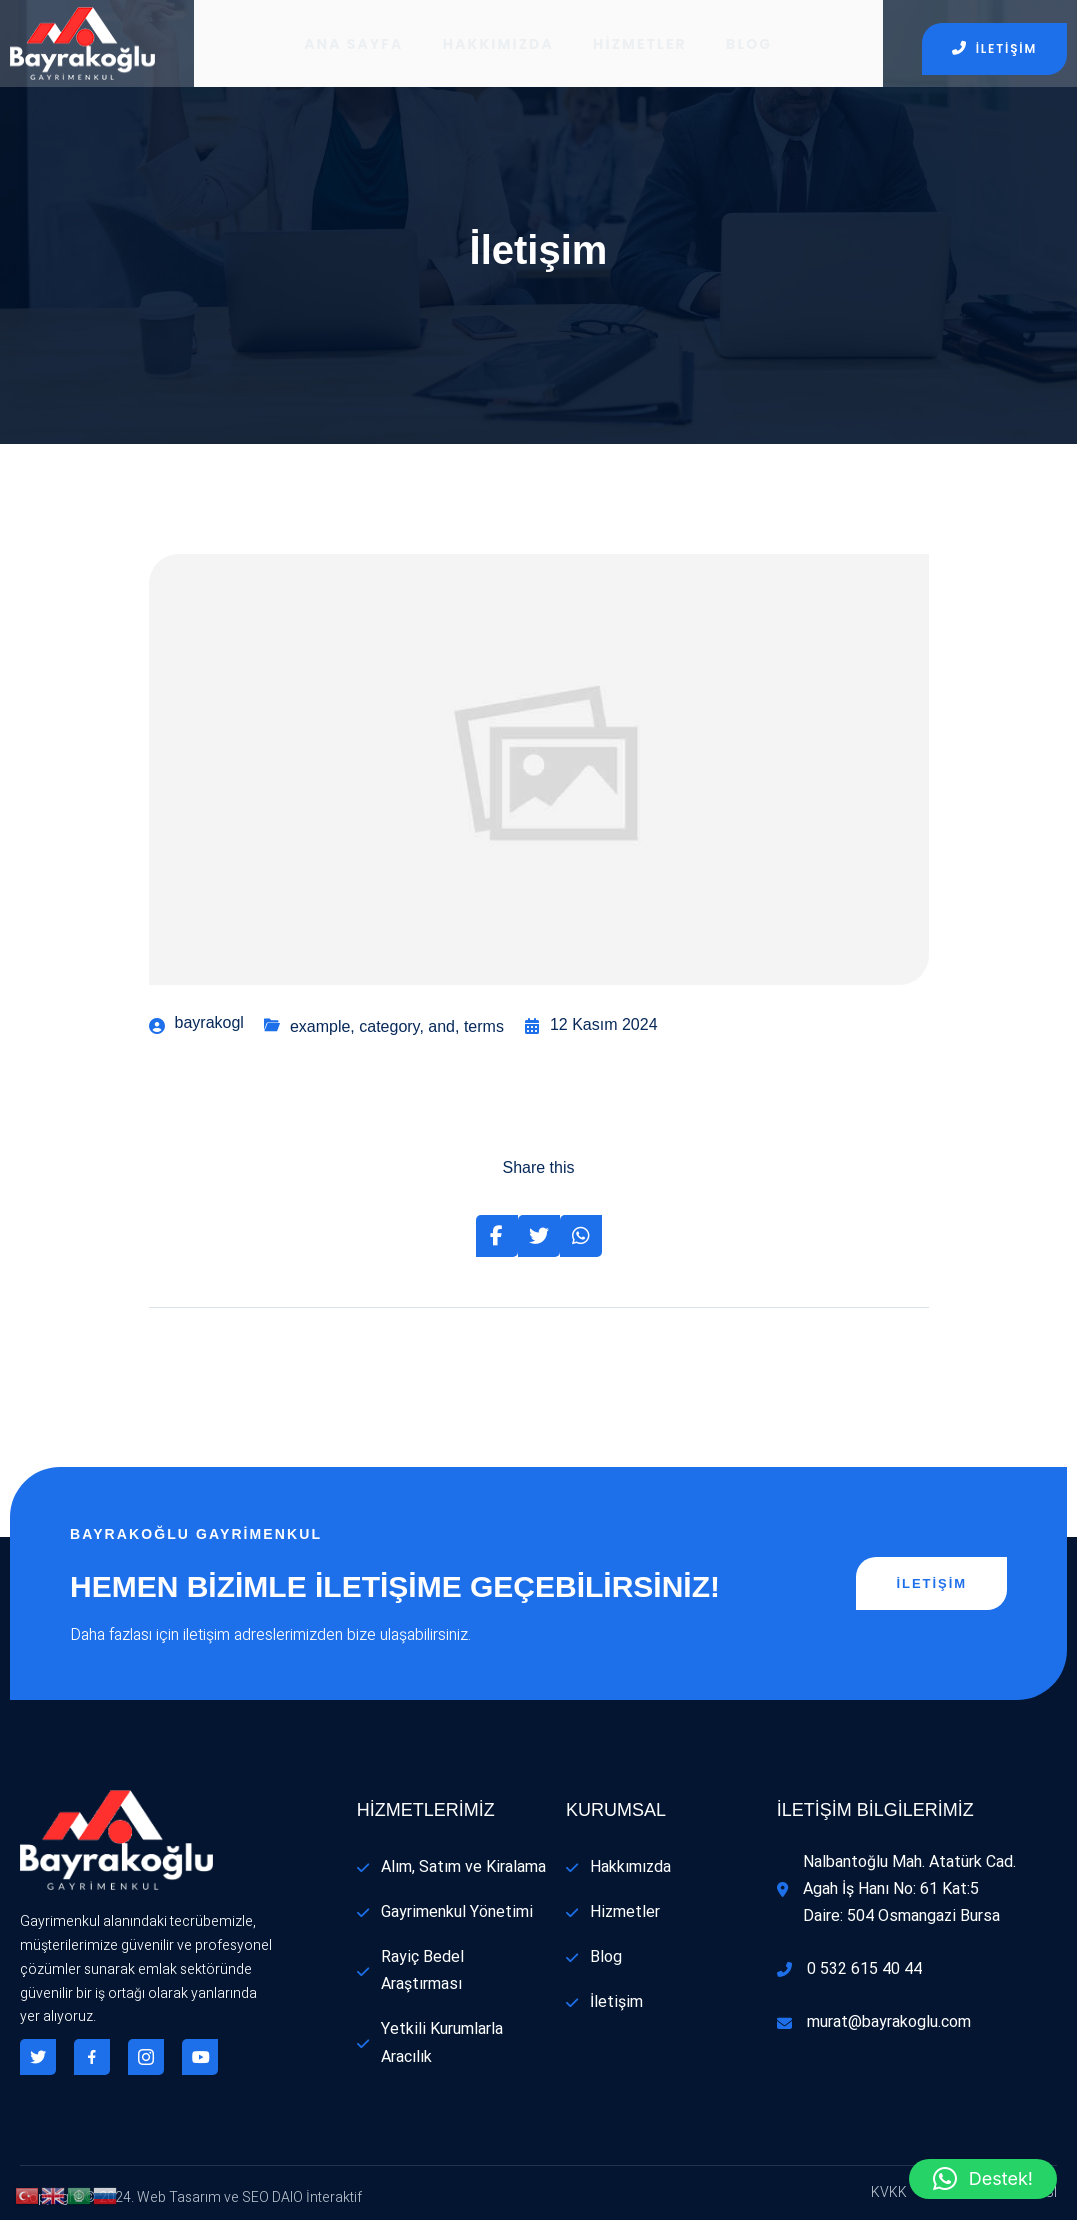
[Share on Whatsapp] (581, 1239)
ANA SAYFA (352, 45)
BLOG (751, 45)
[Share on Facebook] (497, 1239)
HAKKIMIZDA (498, 45)
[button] (983, 2179)
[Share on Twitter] (539, 1239)
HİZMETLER (641, 45)
